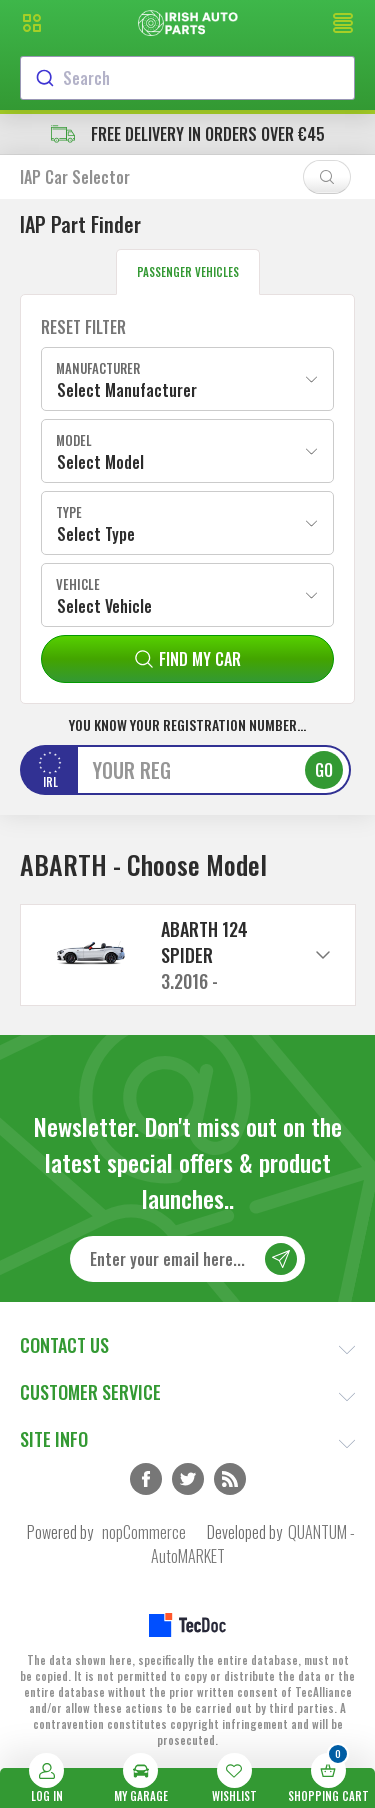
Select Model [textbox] (100, 462)
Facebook (146, 1479)
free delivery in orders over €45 (188, 134)
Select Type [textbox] (96, 534)
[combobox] (187, 78)
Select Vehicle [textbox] (104, 606)
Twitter (188, 1479)
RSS (230, 1479)
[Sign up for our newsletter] (187, 1259)
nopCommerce (144, 1532)
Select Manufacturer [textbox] (127, 390)
